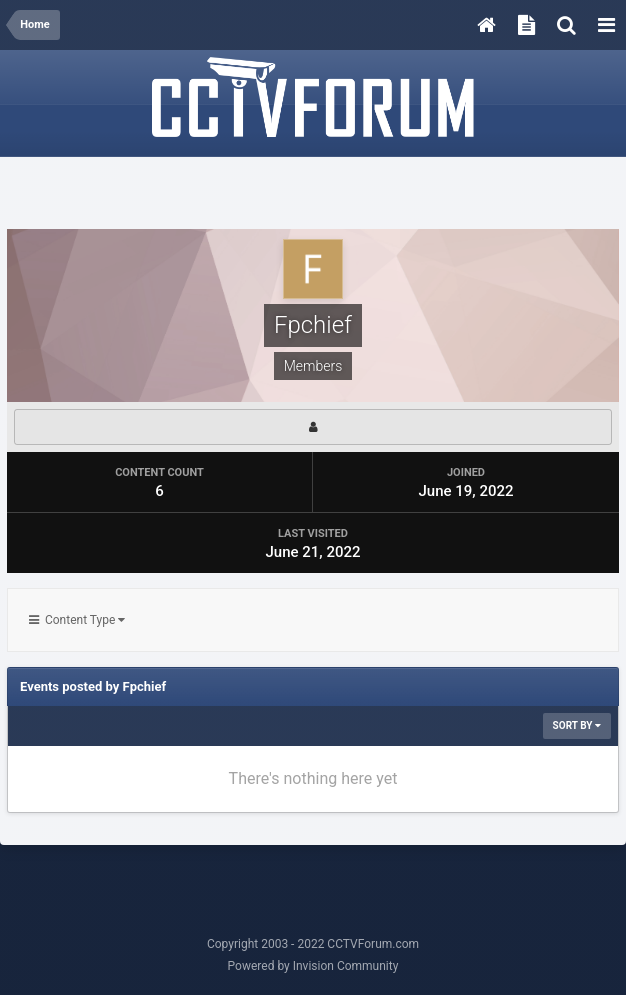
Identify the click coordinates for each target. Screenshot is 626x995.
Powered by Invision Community (313, 966)
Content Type (77, 620)
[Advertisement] (313, 194)
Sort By (577, 725)
